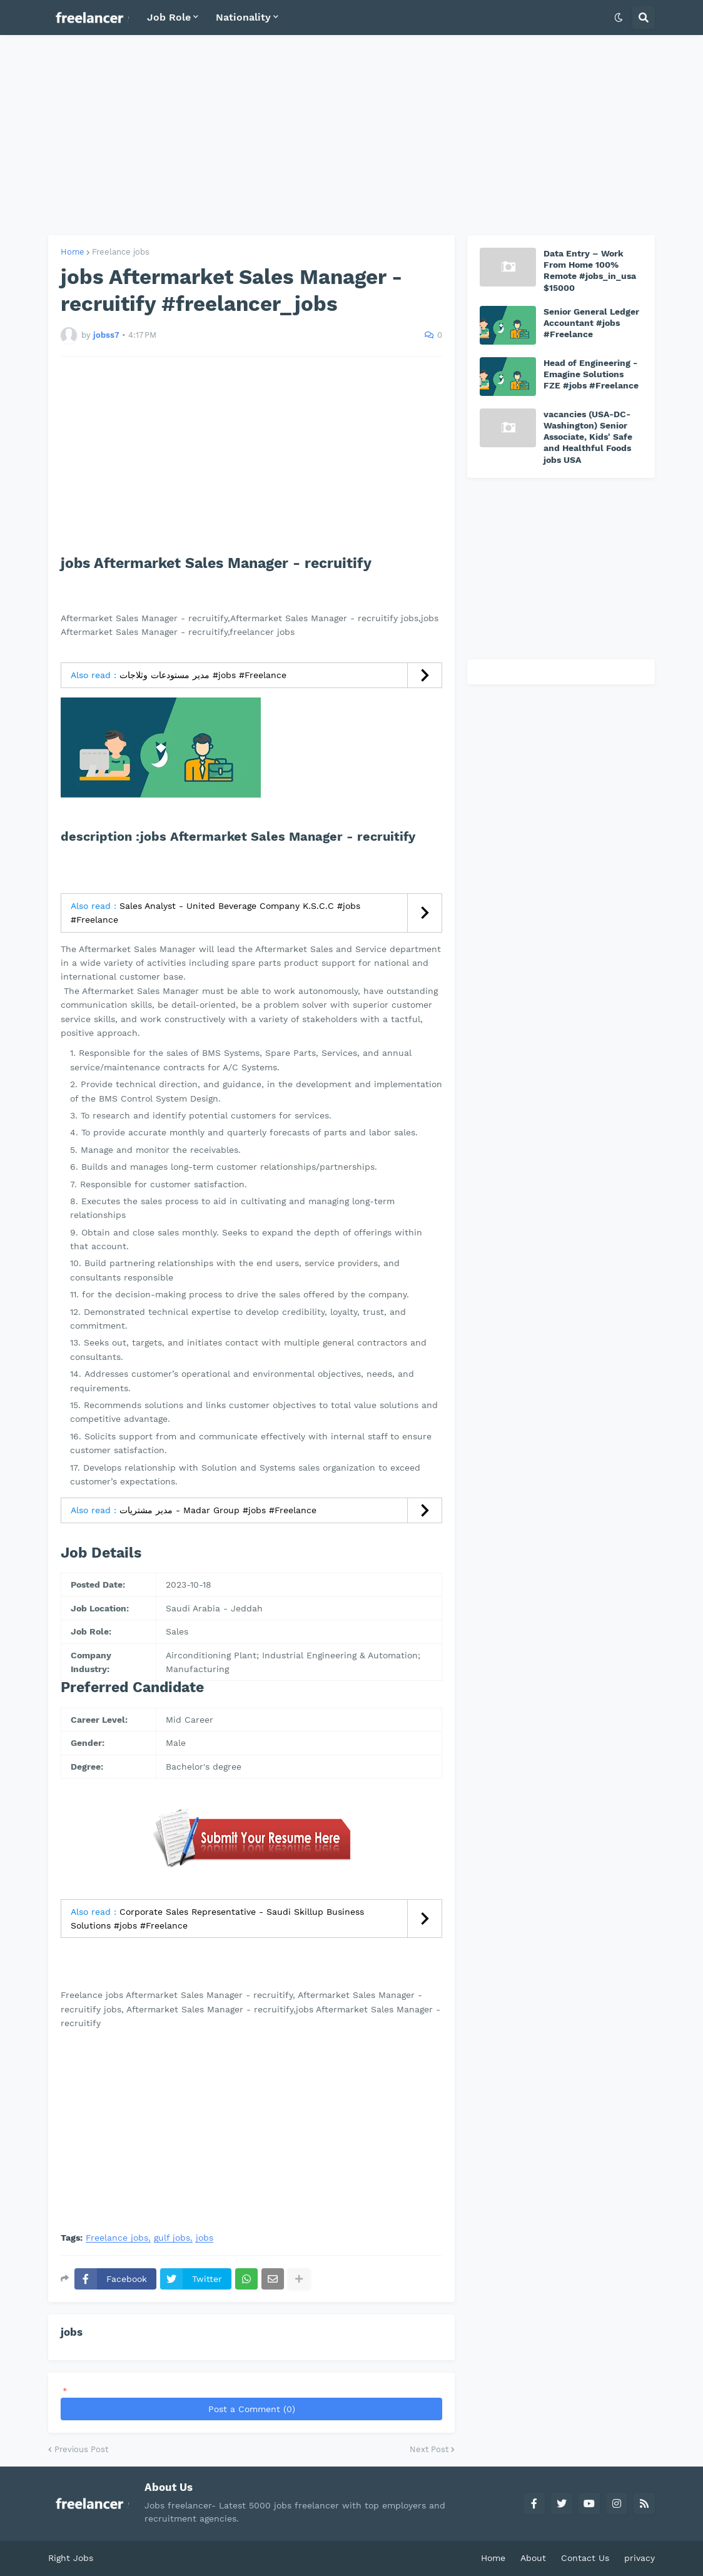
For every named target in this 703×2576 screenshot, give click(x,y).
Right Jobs (70, 2558)
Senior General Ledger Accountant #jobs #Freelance (591, 323)
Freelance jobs (120, 252)
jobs (204, 2238)
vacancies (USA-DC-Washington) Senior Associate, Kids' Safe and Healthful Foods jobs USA (588, 437)
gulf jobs (172, 2238)
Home (72, 252)
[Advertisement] (351, 135)
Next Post (429, 2449)
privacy (639, 2558)
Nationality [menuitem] (243, 17)
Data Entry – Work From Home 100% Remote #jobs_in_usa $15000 (590, 270)
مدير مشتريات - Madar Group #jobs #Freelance (217, 1510)
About (533, 2558)
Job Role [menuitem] (169, 17)
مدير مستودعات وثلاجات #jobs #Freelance (202, 675)
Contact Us (585, 2558)
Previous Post (81, 2449)
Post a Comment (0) (251, 2409)
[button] (618, 17)
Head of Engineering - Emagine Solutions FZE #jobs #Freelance (591, 374)
